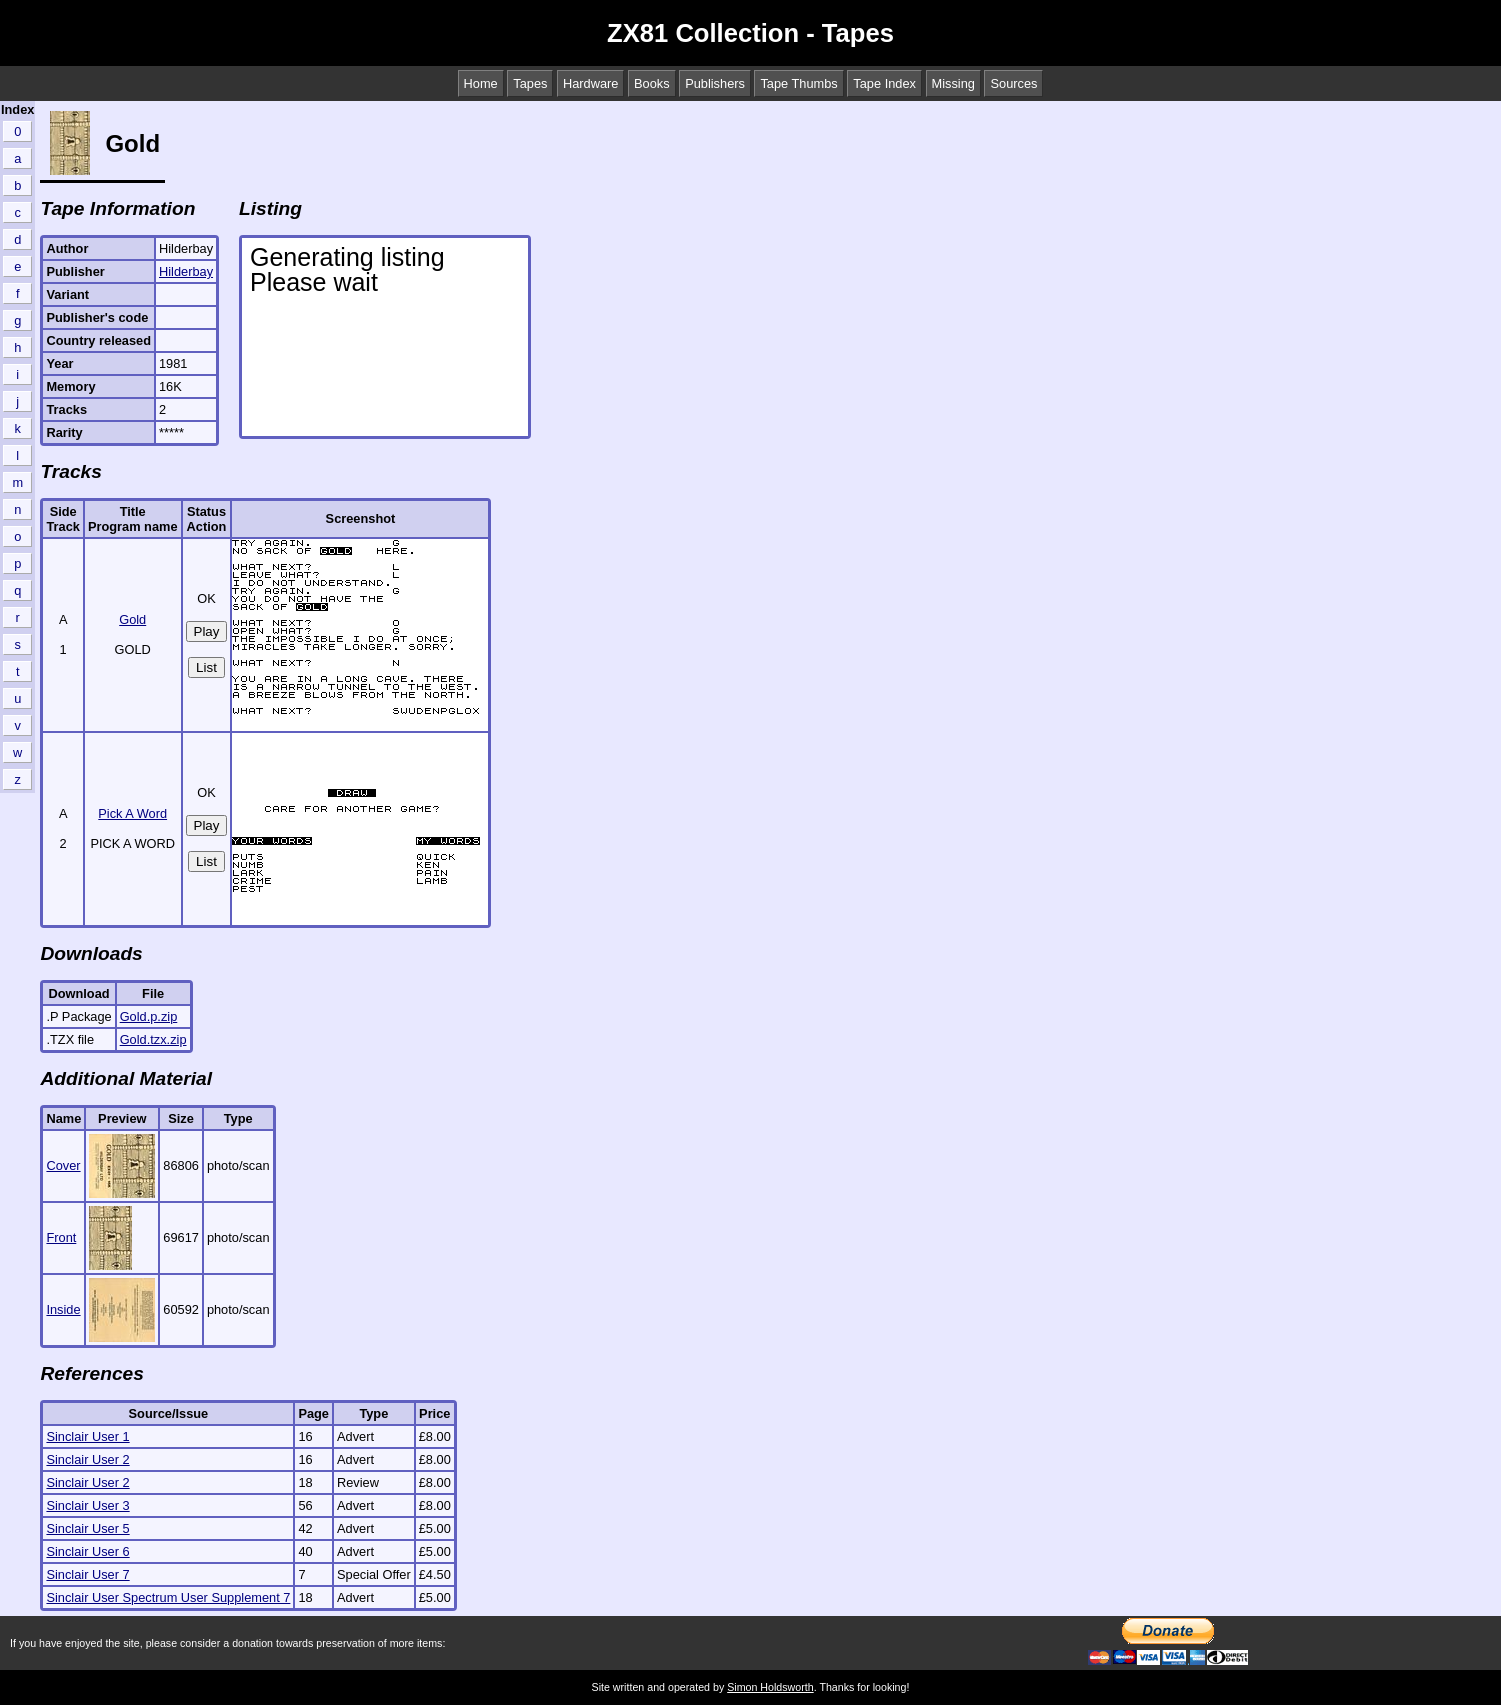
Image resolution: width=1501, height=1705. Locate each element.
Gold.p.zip (149, 1016)
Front (61, 1237)
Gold (132, 619)
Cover (63, 1165)
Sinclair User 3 (87, 1505)
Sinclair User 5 (87, 1528)
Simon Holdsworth (770, 1687)
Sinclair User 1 (87, 1436)
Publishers (715, 83)
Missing (953, 83)
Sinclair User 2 (87, 1459)
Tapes (530, 83)
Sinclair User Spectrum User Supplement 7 (168, 1597)
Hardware (590, 83)
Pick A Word (132, 813)
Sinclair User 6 (87, 1551)
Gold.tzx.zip (153, 1039)
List (206, 667)
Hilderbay (186, 271)
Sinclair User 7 (87, 1574)
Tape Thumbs (798, 83)
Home (481, 83)
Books (652, 83)
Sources (1013, 83)
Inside (63, 1309)
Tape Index (884, 83)
